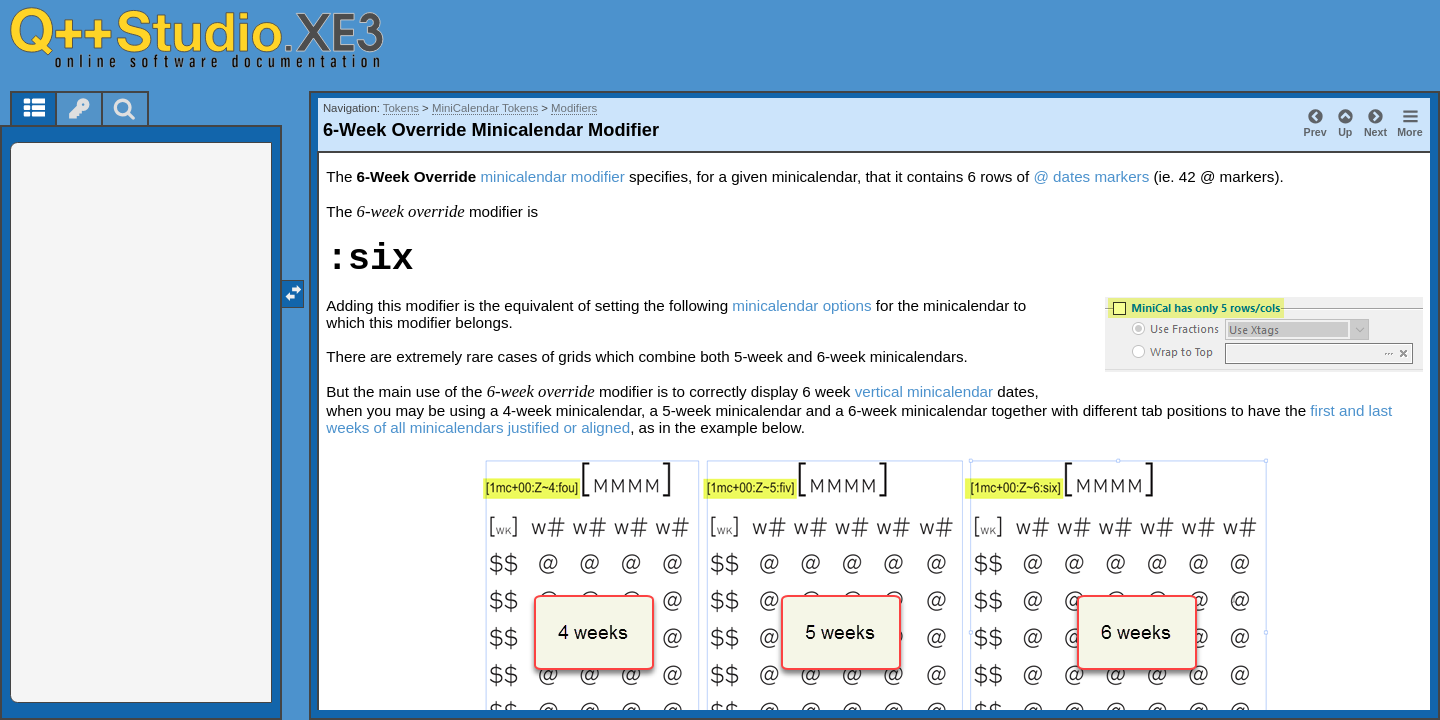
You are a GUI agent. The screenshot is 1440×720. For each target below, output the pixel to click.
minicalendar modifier (552, 176)
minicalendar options (801, 305)
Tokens (401, 108)
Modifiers (574, 108)
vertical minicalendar (924, 391)
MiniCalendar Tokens (485, 108)
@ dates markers (1091, 176)
